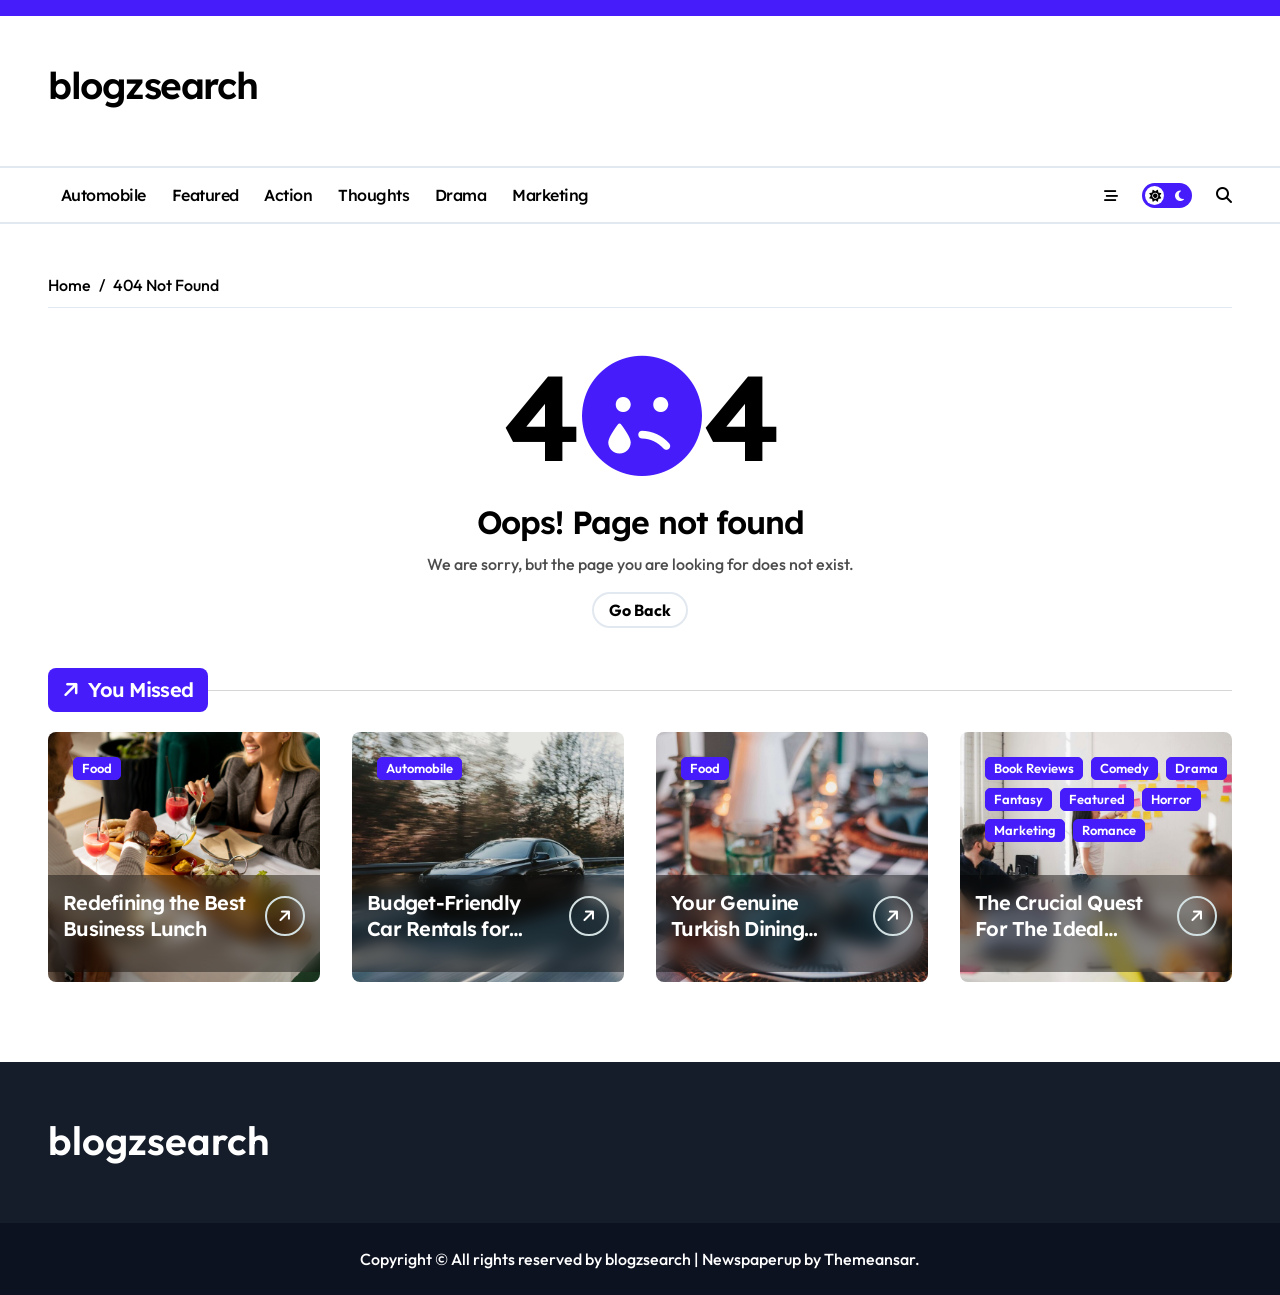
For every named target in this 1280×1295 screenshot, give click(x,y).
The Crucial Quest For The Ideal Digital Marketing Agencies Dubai (1059, 941)
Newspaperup (751, 1259)
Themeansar (869, 1259)
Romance (1109, 830)
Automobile (103, 195)
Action (288, 195)
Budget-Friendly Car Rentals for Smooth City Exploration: (443, 941)
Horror (1171, 799)
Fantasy (1018, 799)
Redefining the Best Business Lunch (154, 915)
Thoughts (373, 195)
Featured (205, 195)
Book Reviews (1034, 768)
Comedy (1124, 768)
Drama (461, 195)
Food (97, 768)
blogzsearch (152, 85)
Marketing (550, 195)
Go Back (640, 610)
